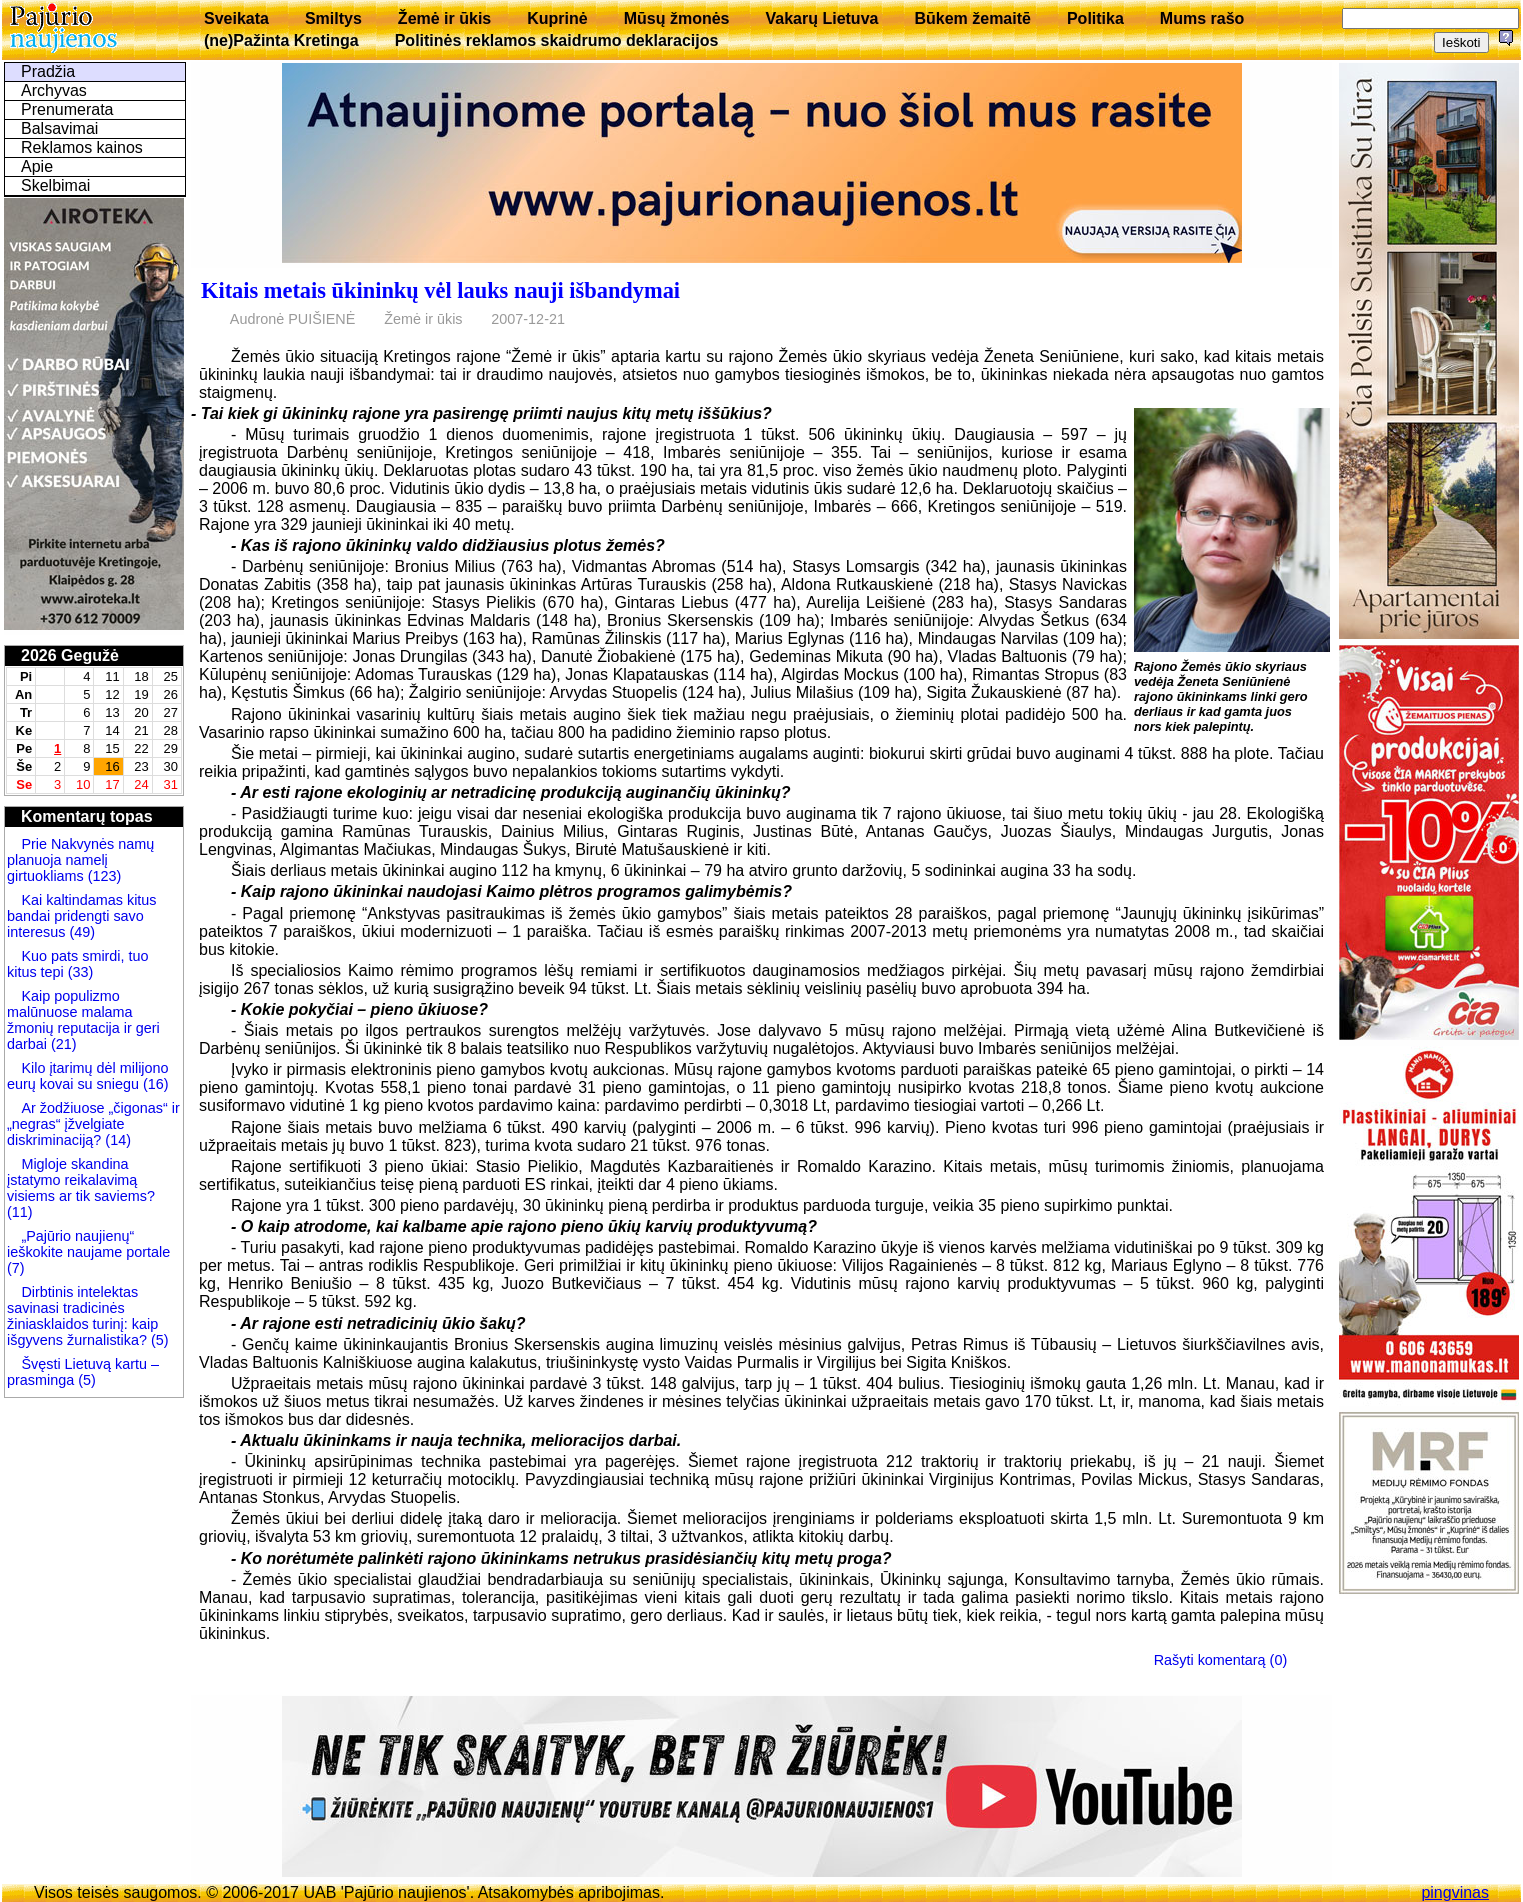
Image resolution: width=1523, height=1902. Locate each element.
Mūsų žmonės (677, 18)
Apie (37, 166)
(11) (20, 1212)
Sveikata (236, 18)
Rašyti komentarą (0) (1221, 1660)
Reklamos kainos (82, 147)
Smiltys (333, 18)
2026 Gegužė (70, 655)
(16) (154, 1084)
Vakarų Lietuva (821, 18)
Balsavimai (59, 128)
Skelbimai (55, 185)
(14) (116, 1140)
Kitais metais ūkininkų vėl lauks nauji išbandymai (440, 290)
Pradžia (48, 71)
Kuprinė (557, 18)
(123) (103, 876)
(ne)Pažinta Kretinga (281, 40)
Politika (1095, 18)
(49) (80, 932)
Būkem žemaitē (972, 18)
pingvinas (1455, 1892)
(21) (62, 1044)
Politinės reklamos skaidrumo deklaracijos (557, 40)
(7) (16, 1268)
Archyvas (54, 90)
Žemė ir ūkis (444, 18)
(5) (158, 1340)
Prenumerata (67, 109)
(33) (79, 972)
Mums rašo (1202, 18)
